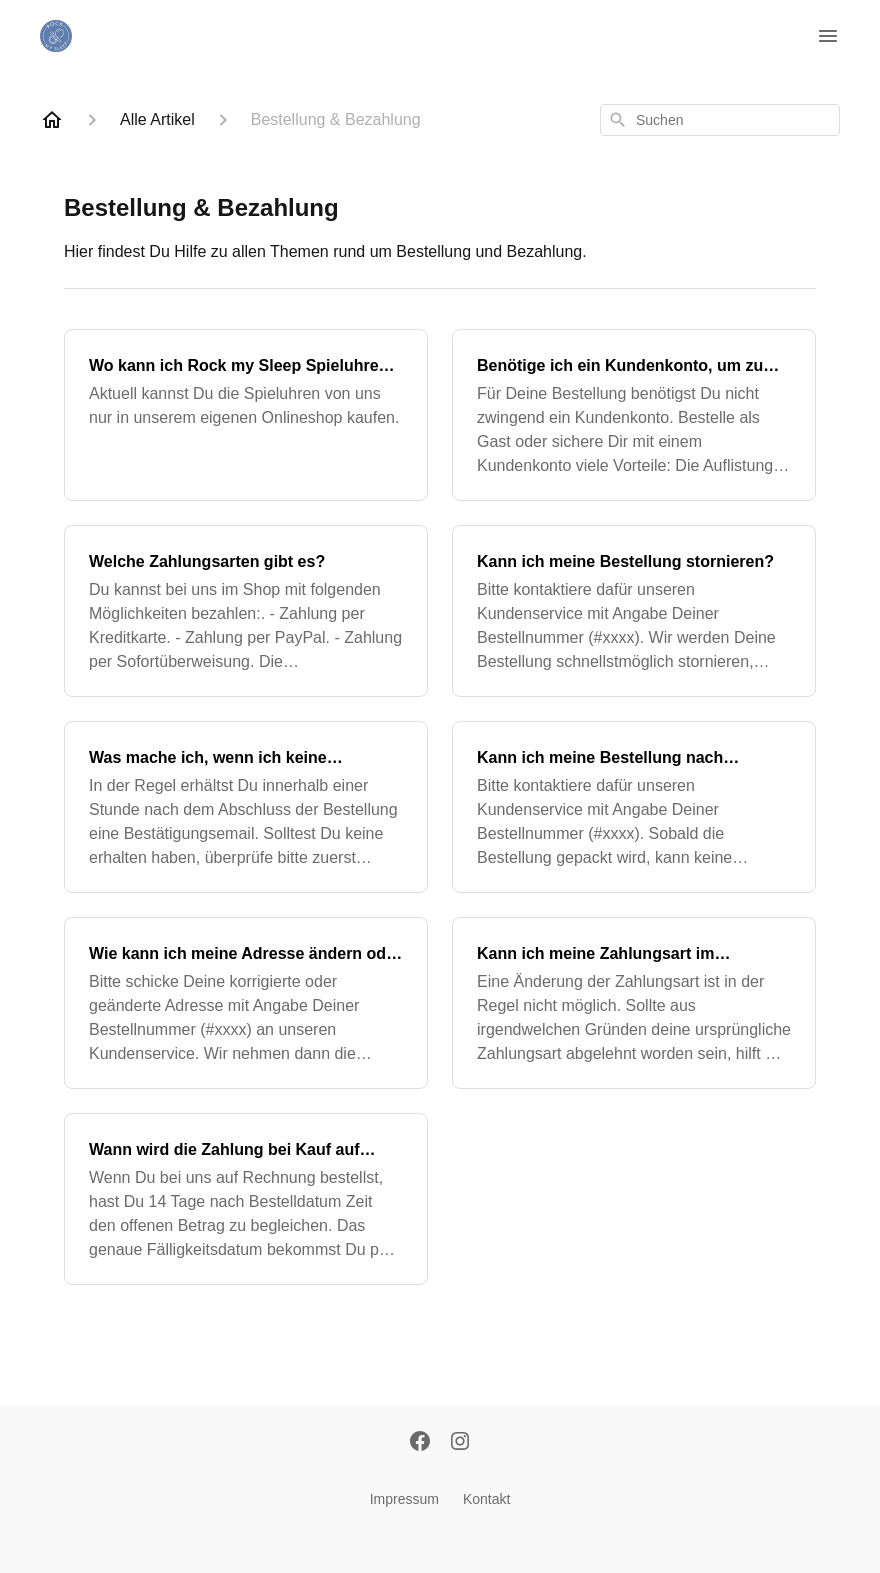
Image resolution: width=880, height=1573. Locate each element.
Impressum (404, 1499)
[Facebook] (420, 1443)
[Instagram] (460, 1443)
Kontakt (486, 1499)
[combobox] (720, 120)
